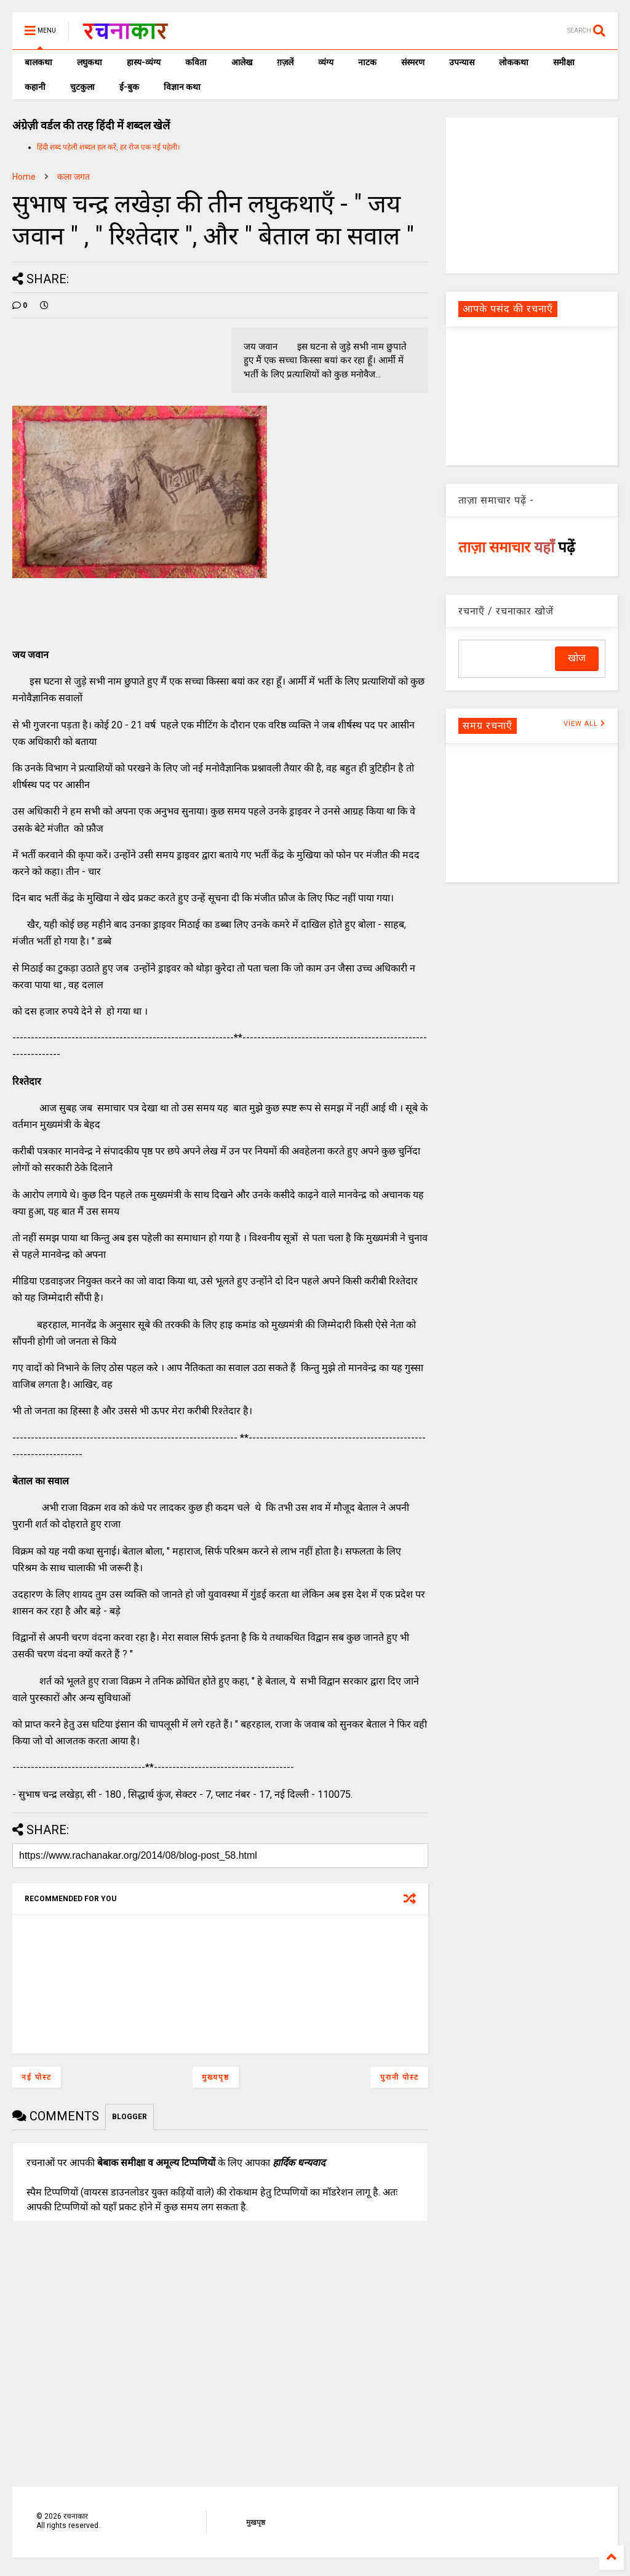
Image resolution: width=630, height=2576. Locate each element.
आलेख (241, 62)
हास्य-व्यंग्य (144, 62)
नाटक (367, 62)
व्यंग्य (325, 62)
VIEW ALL (584, 724)
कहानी (35, 87)
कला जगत (73, 177)
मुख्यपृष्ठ (215, 2077)
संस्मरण (413, 62)
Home (24, 177)
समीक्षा (564, 62)
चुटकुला (82, 87)
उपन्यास (461, 62)
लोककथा (513, 62)
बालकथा (38, 62)
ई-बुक (129, 87)
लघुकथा (89, 62)
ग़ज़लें (285, 62)
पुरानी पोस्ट (399, 2077)
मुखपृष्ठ (255, 2522)
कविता (196, 62)
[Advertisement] (532, 195)
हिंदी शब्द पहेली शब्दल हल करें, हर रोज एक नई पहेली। (108, 147)
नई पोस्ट (37, 2077)
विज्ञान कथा (182, 87)
